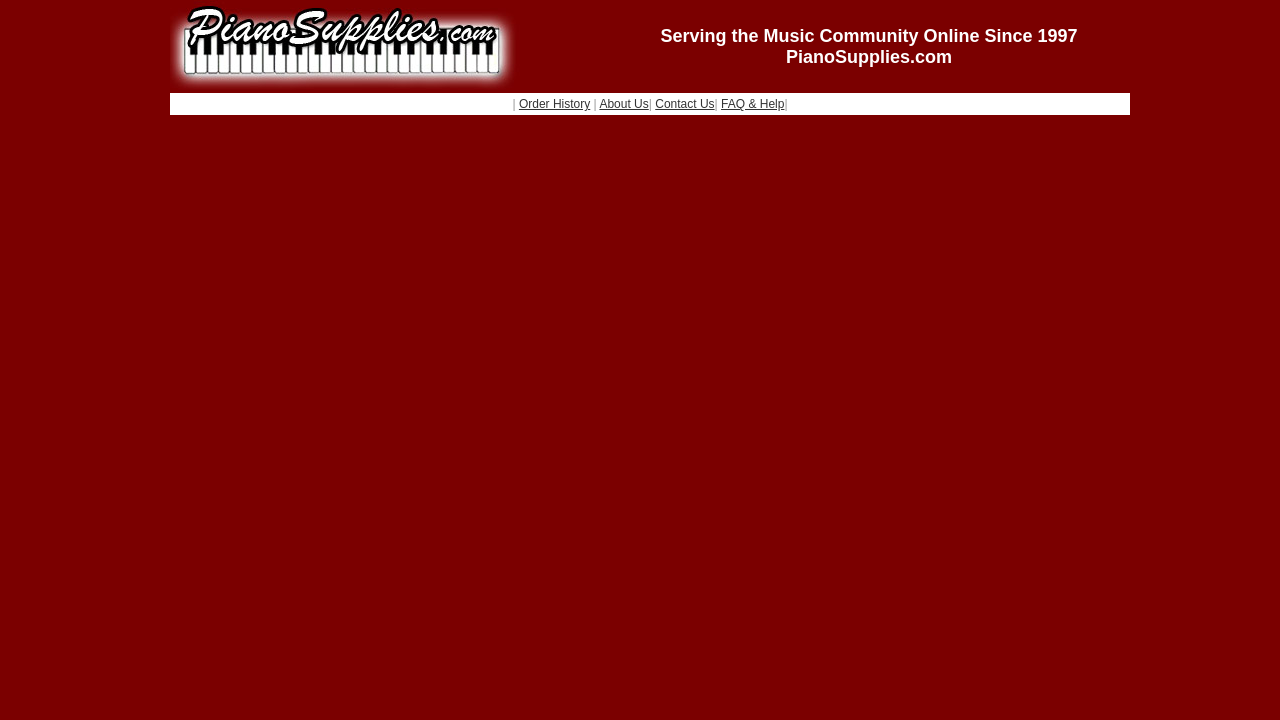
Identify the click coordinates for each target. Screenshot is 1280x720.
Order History (554, 104)
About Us (623, 104)
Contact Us (684, 104)
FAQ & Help (752, 104)
